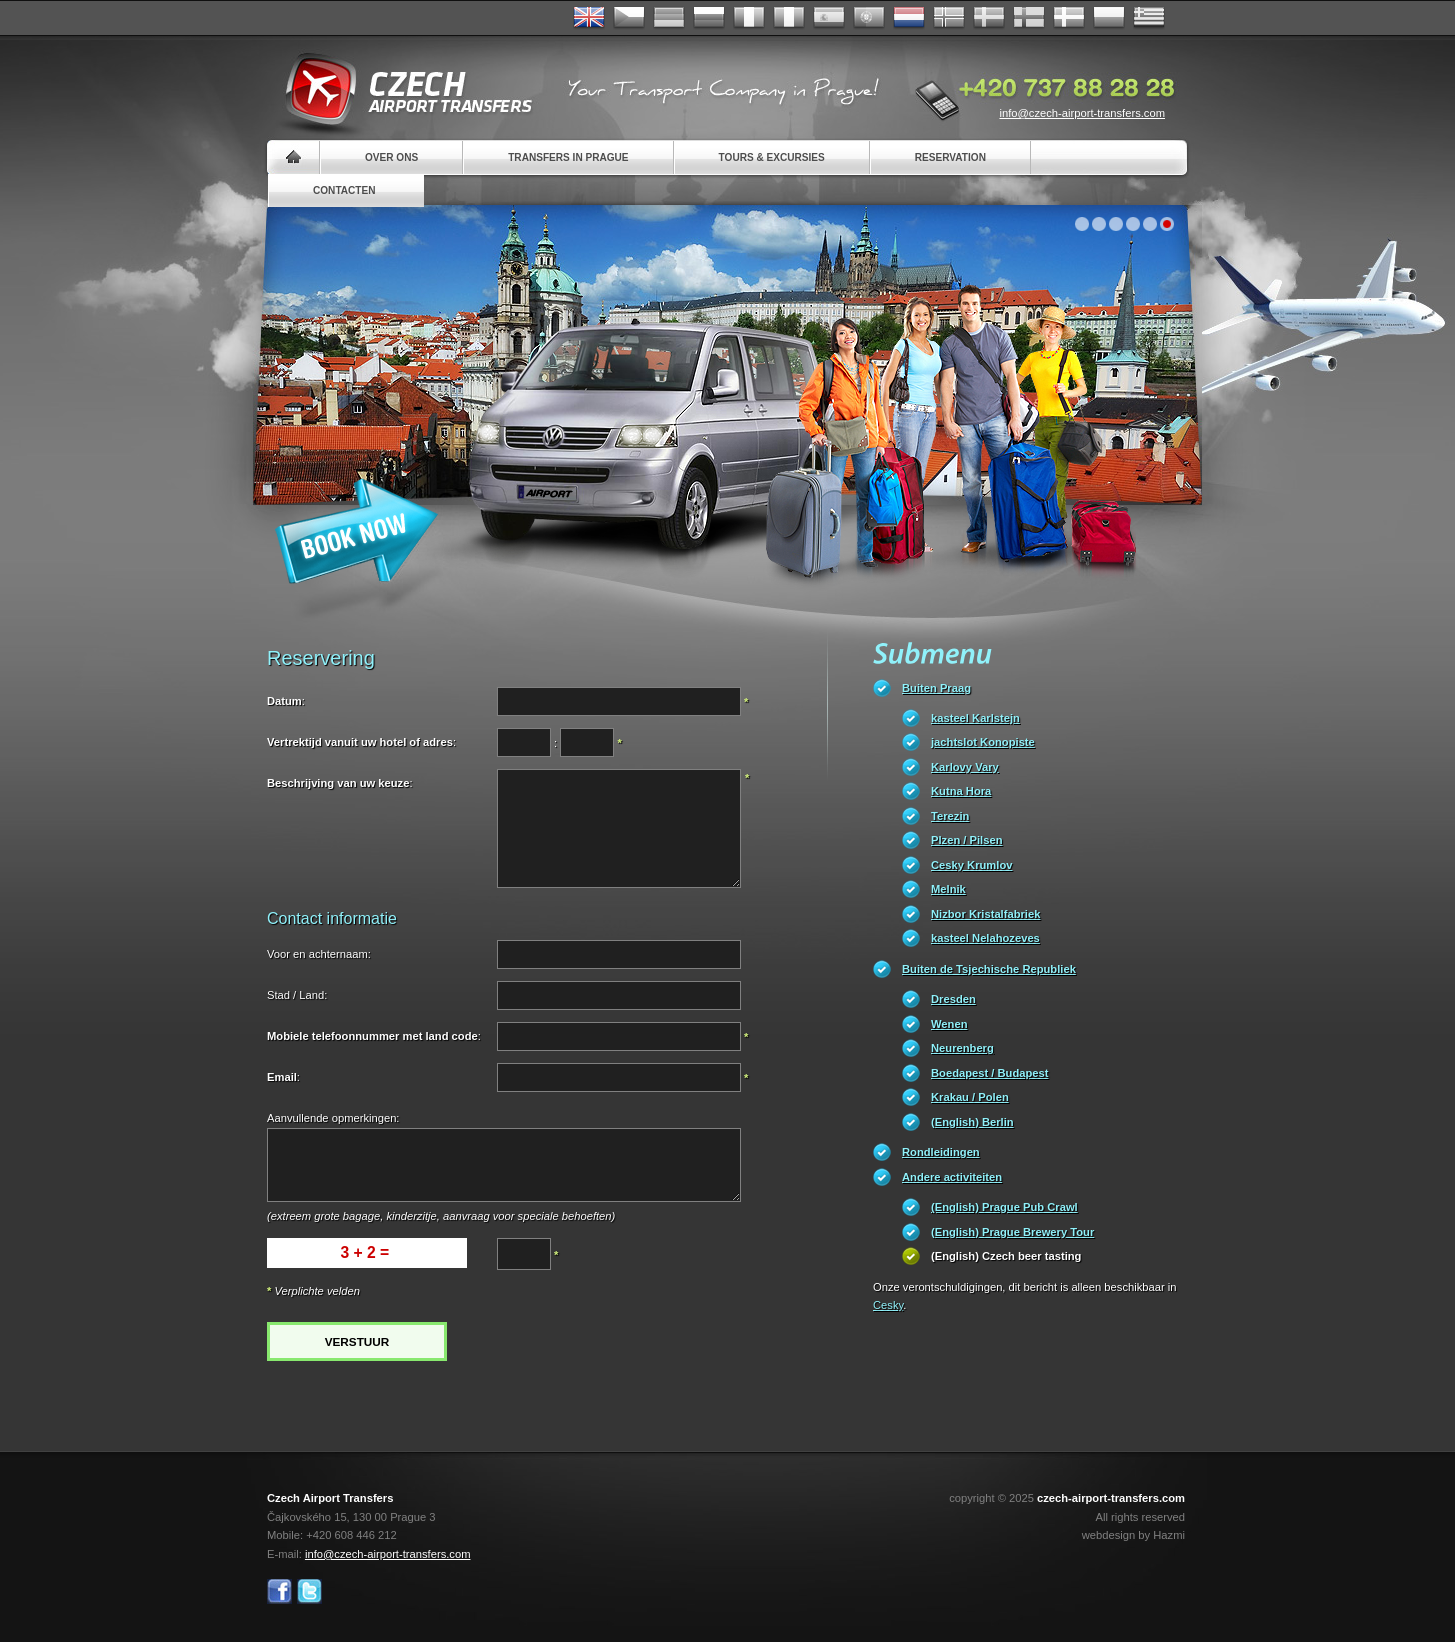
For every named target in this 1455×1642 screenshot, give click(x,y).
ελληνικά (1149, 18)
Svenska (989, 18)
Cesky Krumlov (971, 865)
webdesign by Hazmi (1133, 1535)
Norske (949, 18)
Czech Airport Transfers (400, 90)
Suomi (1029, 18)
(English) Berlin (972, 1122)
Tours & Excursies (772, 157)
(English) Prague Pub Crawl (1004, 1207)
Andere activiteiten (952, 1177)
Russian (709, 18)
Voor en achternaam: (319, 954)
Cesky (888, 1305)
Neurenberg (962, 1048)
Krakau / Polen (970, 1097)
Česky (629, 18)
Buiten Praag (936, 688)
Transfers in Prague (568, 157)
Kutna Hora (961, 791)
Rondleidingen (941, 1152)
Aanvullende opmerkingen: (333, 1118)
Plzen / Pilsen (967, 840)
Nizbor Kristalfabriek (985, 914)
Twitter (309, 1591)
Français (749, 18)
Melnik (948, 889)
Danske (1069, 18)
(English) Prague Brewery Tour (1012, 1232)
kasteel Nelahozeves (985, 938)
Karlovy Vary (965, 767)
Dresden (953, 999)
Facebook (279, 1591)
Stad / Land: (297, 995)
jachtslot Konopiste (983, 742)
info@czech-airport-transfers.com (1082, 113)
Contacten (344, 190)
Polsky (1109, 18)
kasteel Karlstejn (975, 718)
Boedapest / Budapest (990, 1073)
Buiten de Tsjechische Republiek (989, 969)
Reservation (950, 157)
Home (293, 157)
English (589, 18)
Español (829, 18)
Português (869, 18)
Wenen (949, 1024)
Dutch (909, 18)
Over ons (391, 157)
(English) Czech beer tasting (1006, 1256)
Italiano (789, 18)
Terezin (950, 816)
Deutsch (669, 18)
